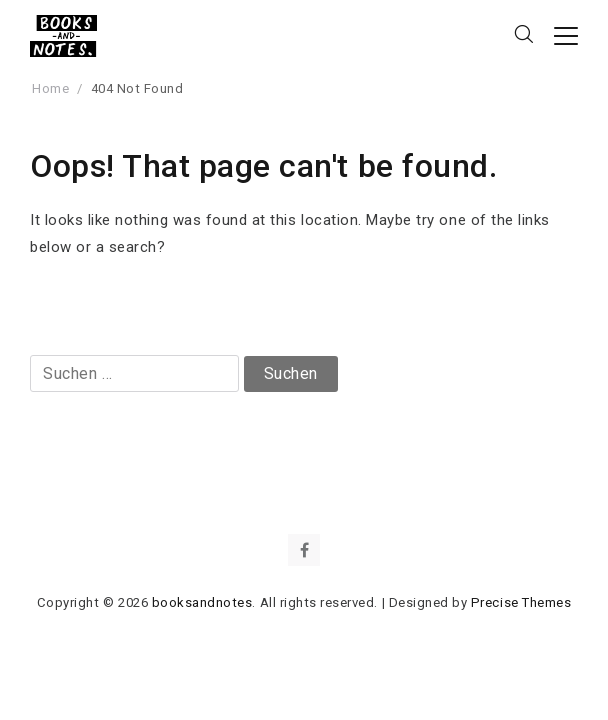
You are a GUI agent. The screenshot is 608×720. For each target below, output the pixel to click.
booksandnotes (202, 602)
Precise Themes (521, 602)
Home (50, 88)
